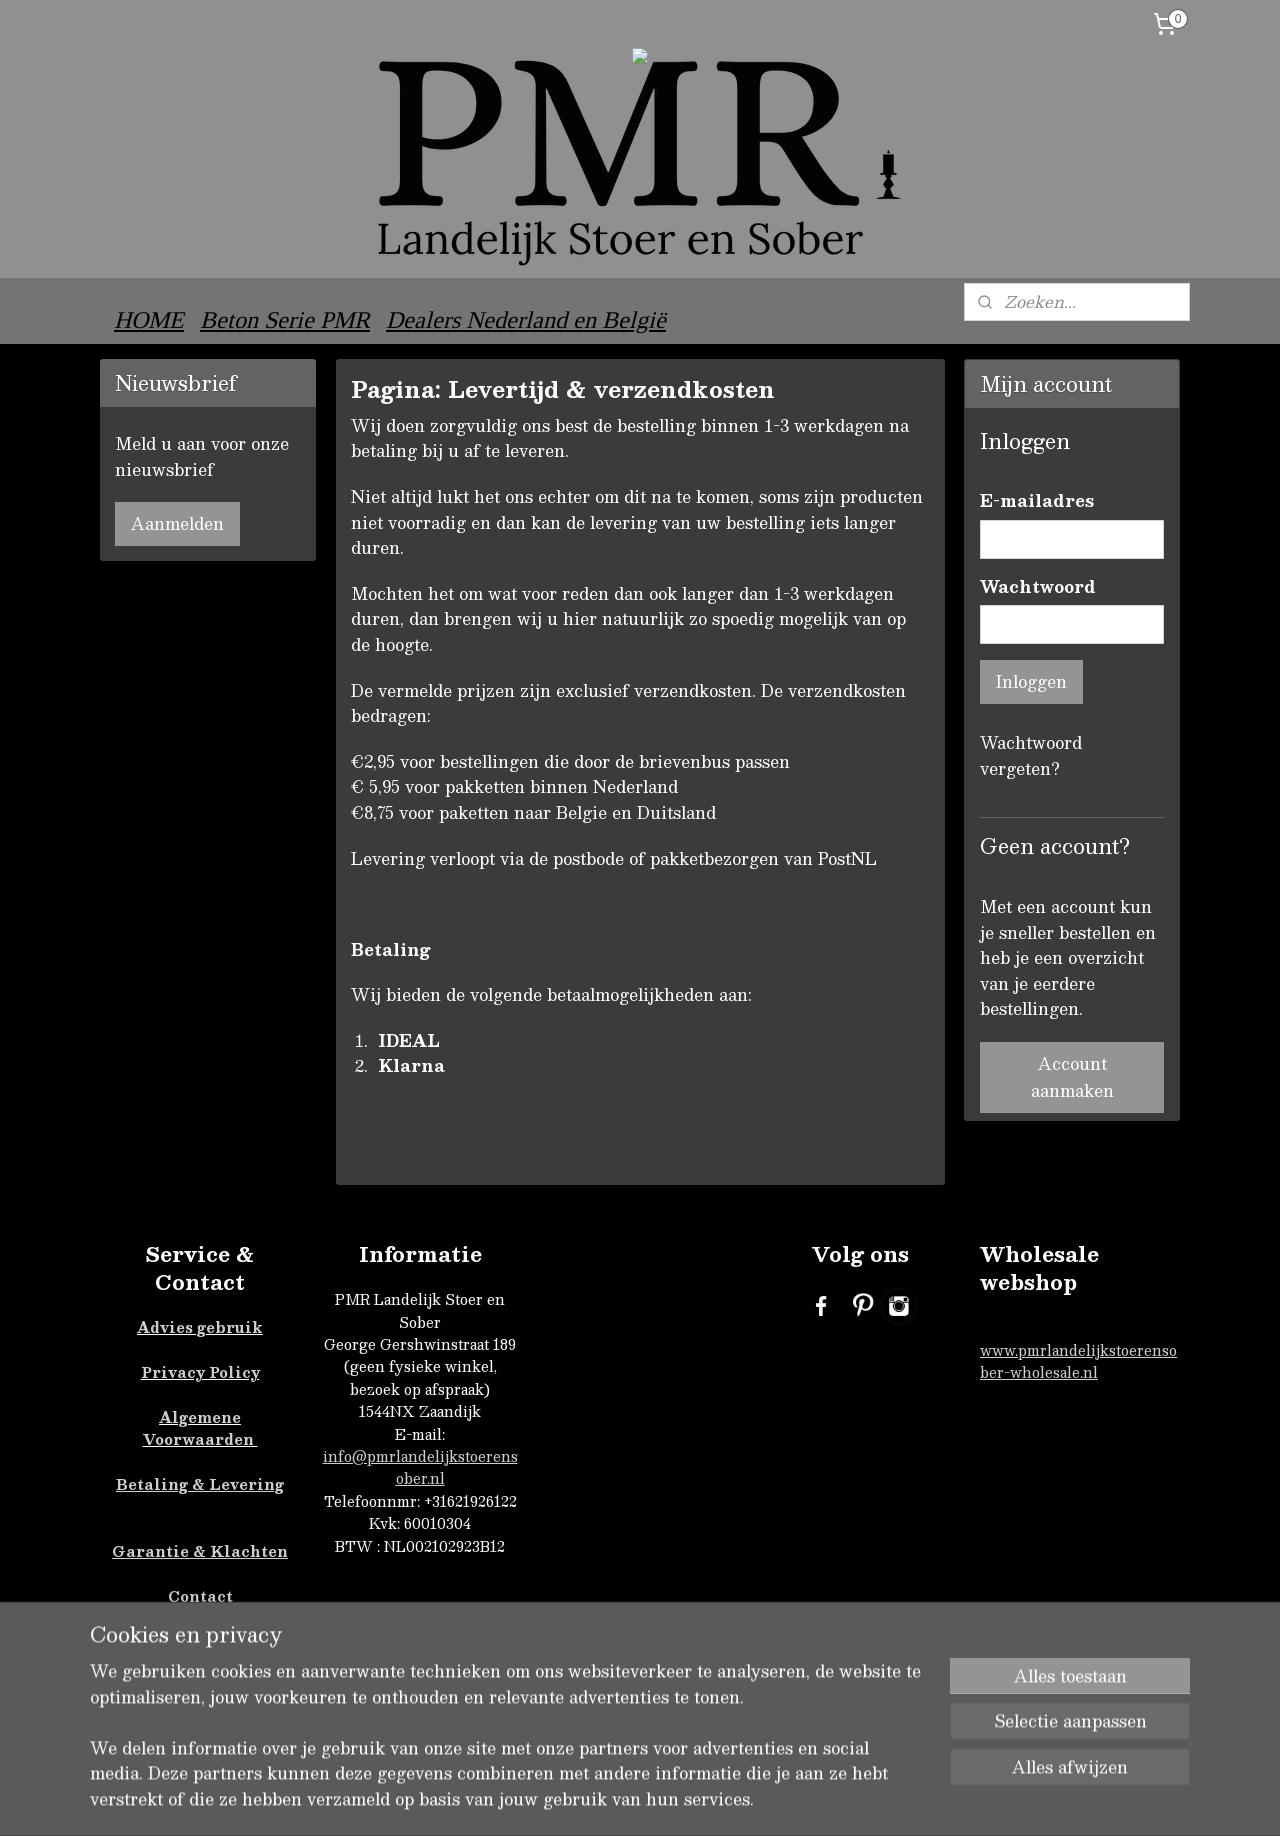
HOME (149, 320)
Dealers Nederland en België (526, 320)
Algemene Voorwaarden (200, 1428)
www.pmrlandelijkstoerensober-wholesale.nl (1078, 1361)
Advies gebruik (200, 1327)
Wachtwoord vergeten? (1031, 756)
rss (771, 1799)
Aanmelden (177, 523)
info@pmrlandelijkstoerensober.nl (420, 1467)
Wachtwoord (1038, 587)
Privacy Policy (200, 1372)
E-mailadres (1037, 501)
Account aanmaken (1072, 1077)
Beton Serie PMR (285, 320)
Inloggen (1031, 681)
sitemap (732, 1799)
